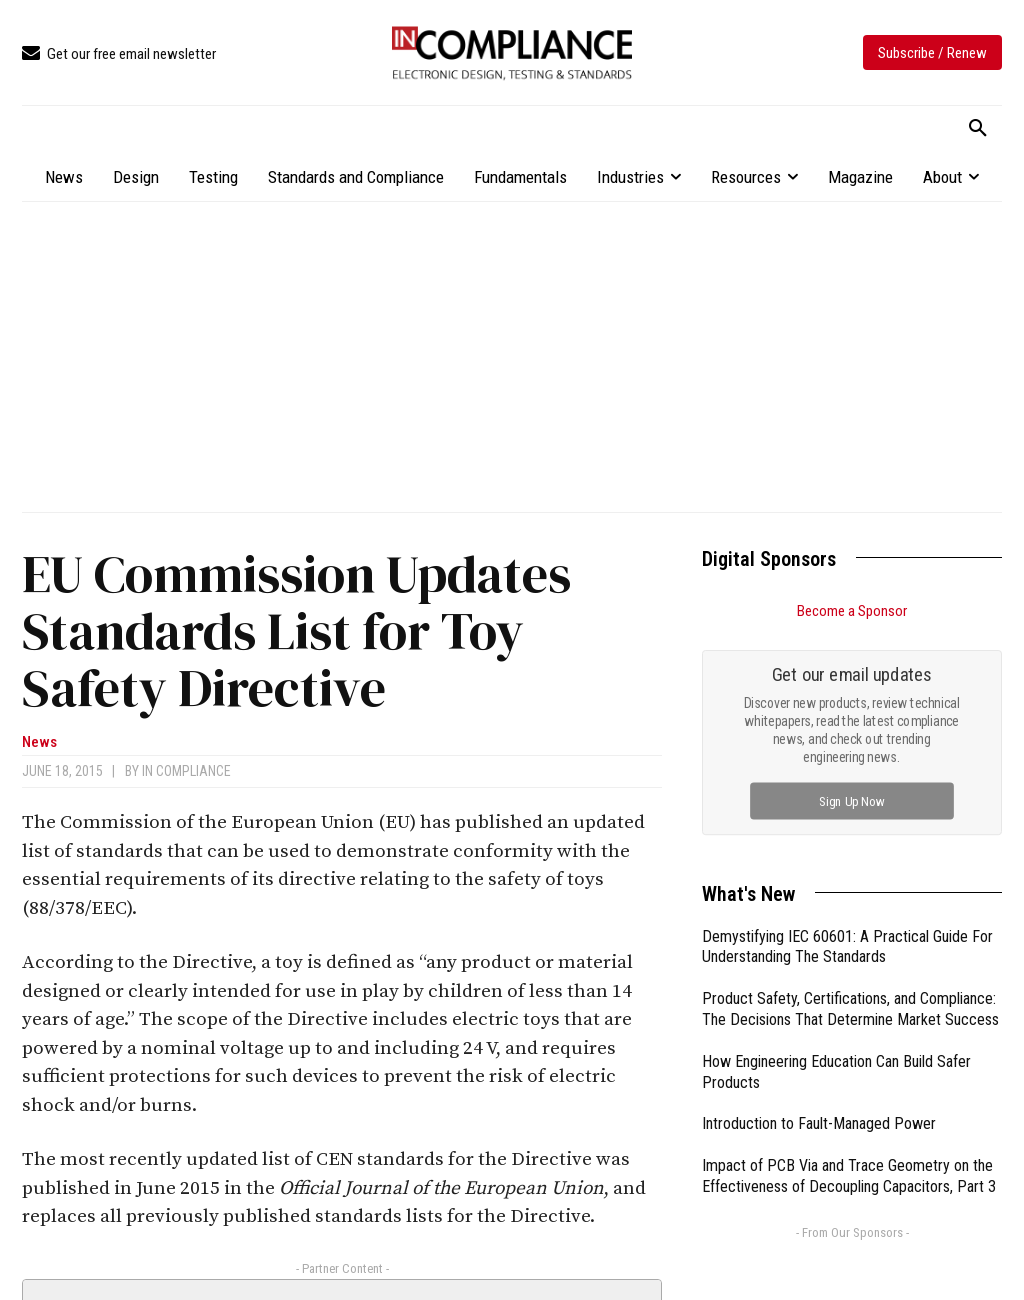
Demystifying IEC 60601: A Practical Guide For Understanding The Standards (847, 947)
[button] (978, 129)
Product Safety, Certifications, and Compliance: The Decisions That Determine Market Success (850, 1009)
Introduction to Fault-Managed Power (819, 1123)
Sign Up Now (852, 800)
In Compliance (186, 771)
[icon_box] (119, 54)
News (39, 742)
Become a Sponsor (852, 611)
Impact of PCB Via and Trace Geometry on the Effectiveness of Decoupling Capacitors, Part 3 (849, 1176)
